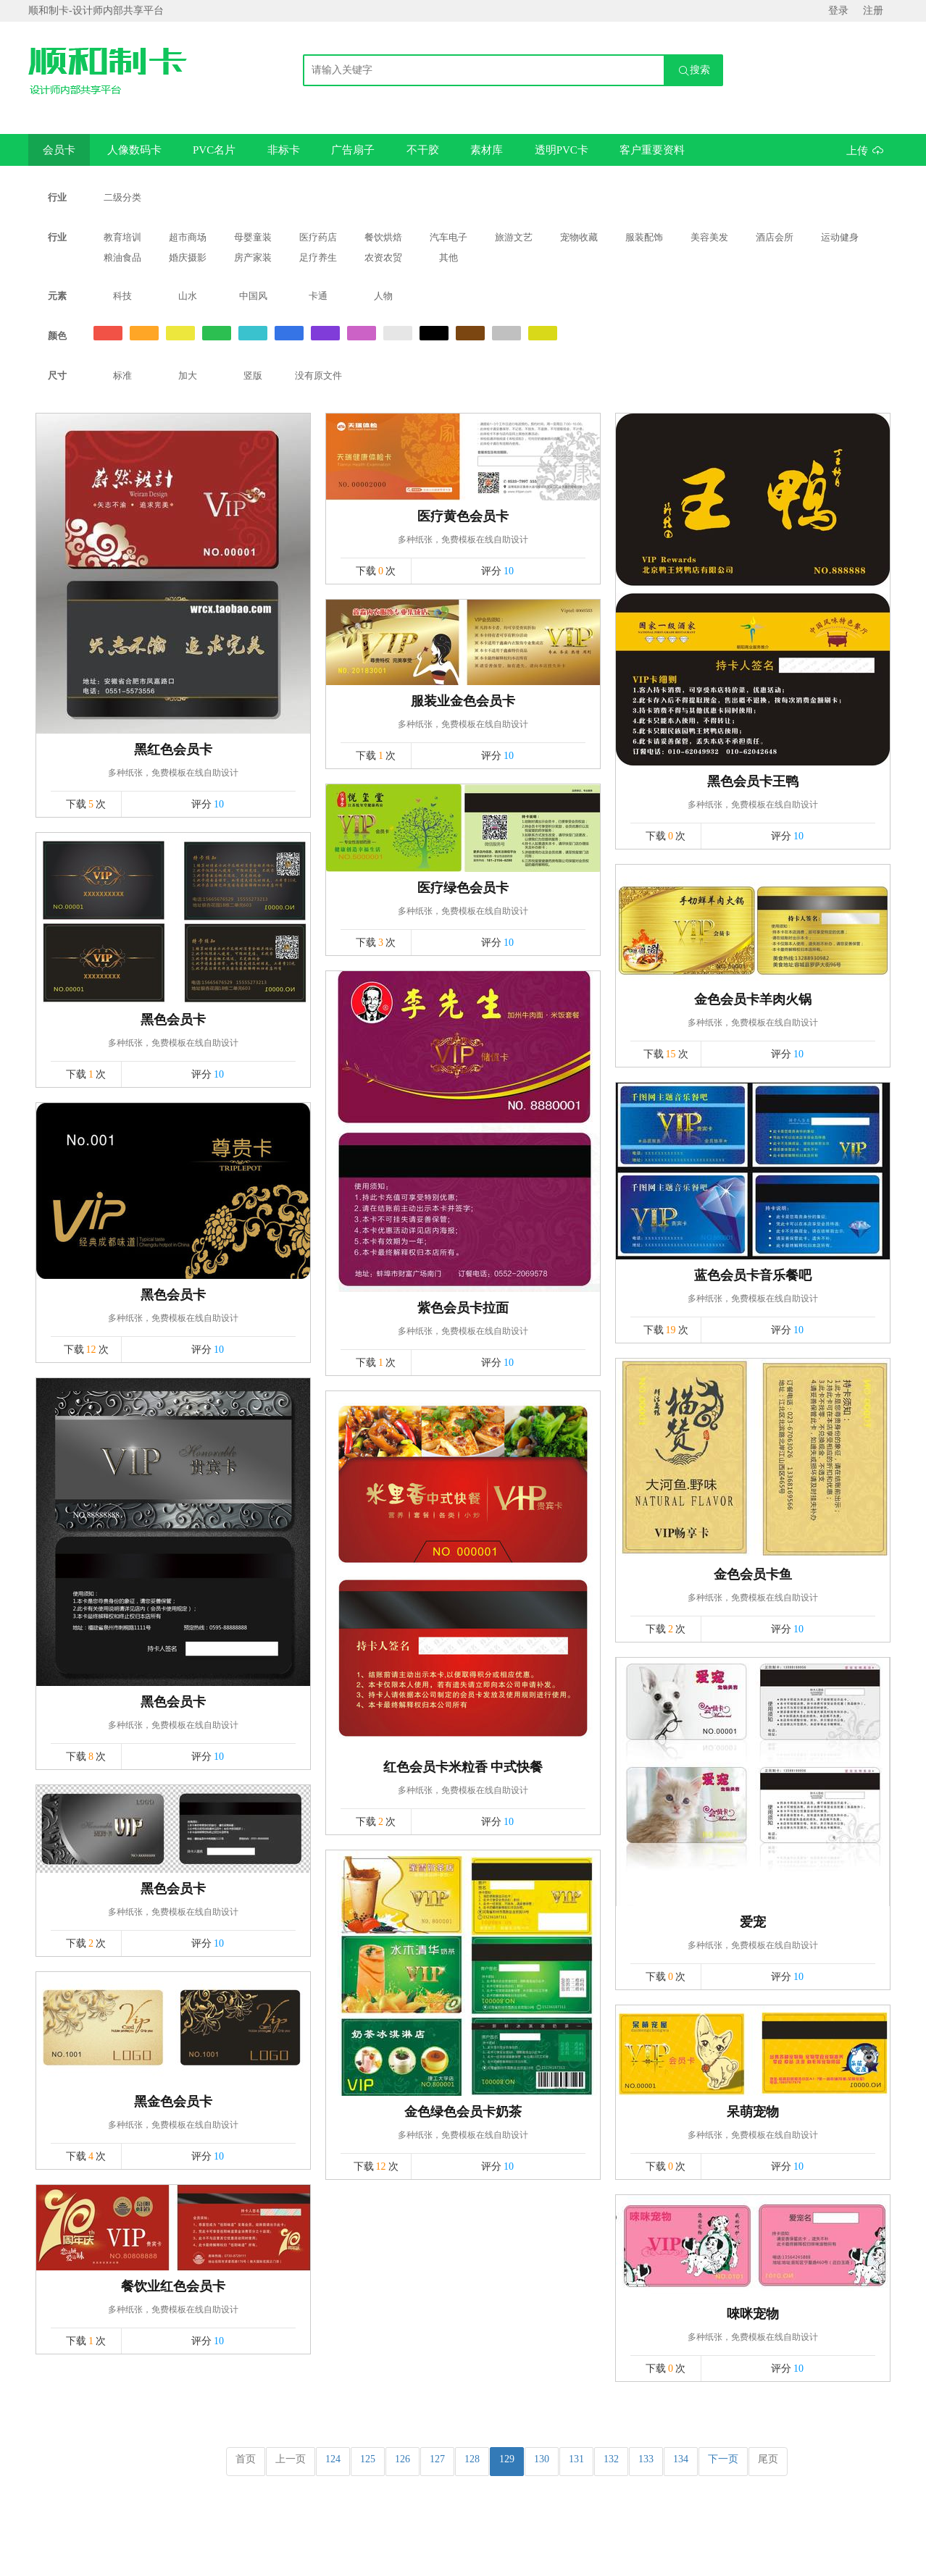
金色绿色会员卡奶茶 (463, 2112)
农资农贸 (383, 257)
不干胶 (422, 150)
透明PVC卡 (561, 150)
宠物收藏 (579, 237)
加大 (187, 375)
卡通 (318, 295)
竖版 (252, 375)
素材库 (486, 150)
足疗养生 (318, 257)
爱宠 (753, 1922)
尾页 (768, 2459)
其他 (448, 257)
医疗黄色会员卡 (463, 516)
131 (576, 2459)
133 (646, 2459)
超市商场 (188, 237)
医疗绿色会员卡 (463, 888)
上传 (864, 150)
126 (402, 2459)
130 (541, 2459)
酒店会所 (774, 237)
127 (437, 2459)
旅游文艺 (514, 237)
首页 (245, 2459)
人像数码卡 (134, 150)
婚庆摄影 (188, 257)
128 (472, 2459)
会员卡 (59, 150)
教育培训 (122, 237)
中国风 (253, 295)
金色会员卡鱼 (753, 1574)
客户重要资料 (652, 150)
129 (506, 2459)
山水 (187, 295)
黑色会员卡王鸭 (752, 781)
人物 (383, 295)
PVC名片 (214, 150)
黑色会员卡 (173, 1019)
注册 (873, 10)
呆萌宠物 (753, 2112)
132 (611, 2459)
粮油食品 (122, 257)
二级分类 (122, 197)
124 (333, 2459)
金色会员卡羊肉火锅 (753, 999)
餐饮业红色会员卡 (173, 2286)
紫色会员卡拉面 (463, 1308)
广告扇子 (353, 150)
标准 (122, 375)
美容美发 (709, 237)
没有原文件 (318, 375)
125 (367, 2459)
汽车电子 (448, 237)
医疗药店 (318, 237)
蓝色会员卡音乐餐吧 (753, 1275)
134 (680, 2459)
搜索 (694, 70)
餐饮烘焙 (383, 237)
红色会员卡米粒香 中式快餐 (463, 1767)
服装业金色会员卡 (463, 701)
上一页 (290, 2459)
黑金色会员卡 (173, 2101)
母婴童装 (253, 237)
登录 (838, 10)
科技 (122, 295)
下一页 (723, 2459)
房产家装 (253, 257)
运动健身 (840, 237)
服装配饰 (644, 237)
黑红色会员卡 (173, 749)
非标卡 (283, 150)
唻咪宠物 (753, 2314)
